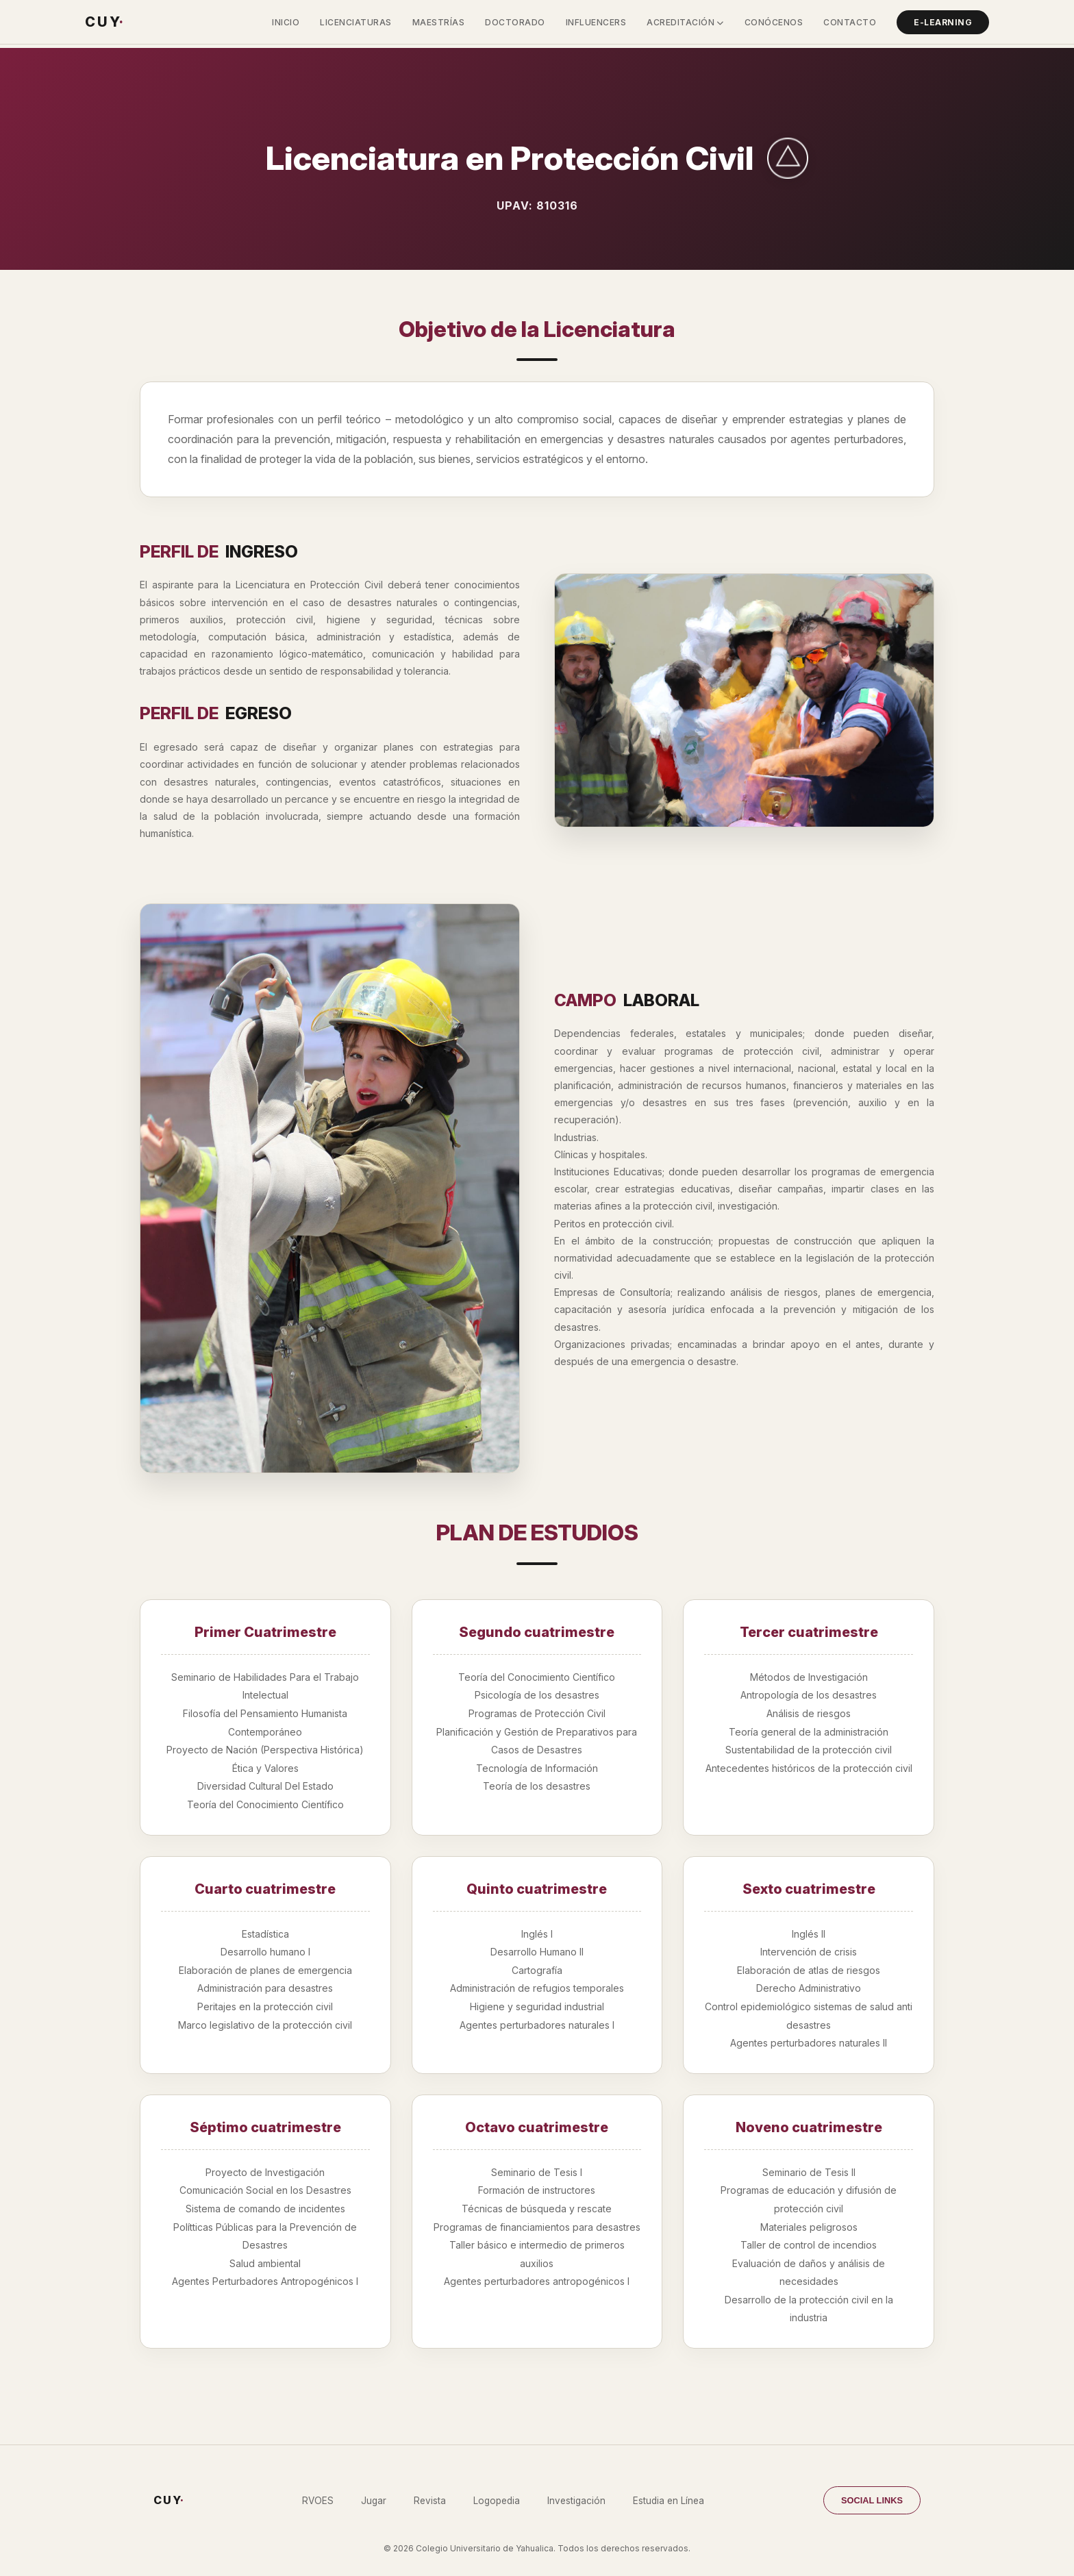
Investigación (576, 2500)
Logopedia (496, 2500)
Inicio (285, 22)
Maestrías (438, 22)
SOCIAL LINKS (872, 2500)
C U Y (104, 22)
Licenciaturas (356, 22)
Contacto (849, 22)
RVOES (318, 2500)
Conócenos (774, 22)
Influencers (596, 22)
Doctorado (515, 22)
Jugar (373, 2500)
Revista (430, 2500)
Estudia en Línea (668, 2500)
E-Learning (943, 22)
